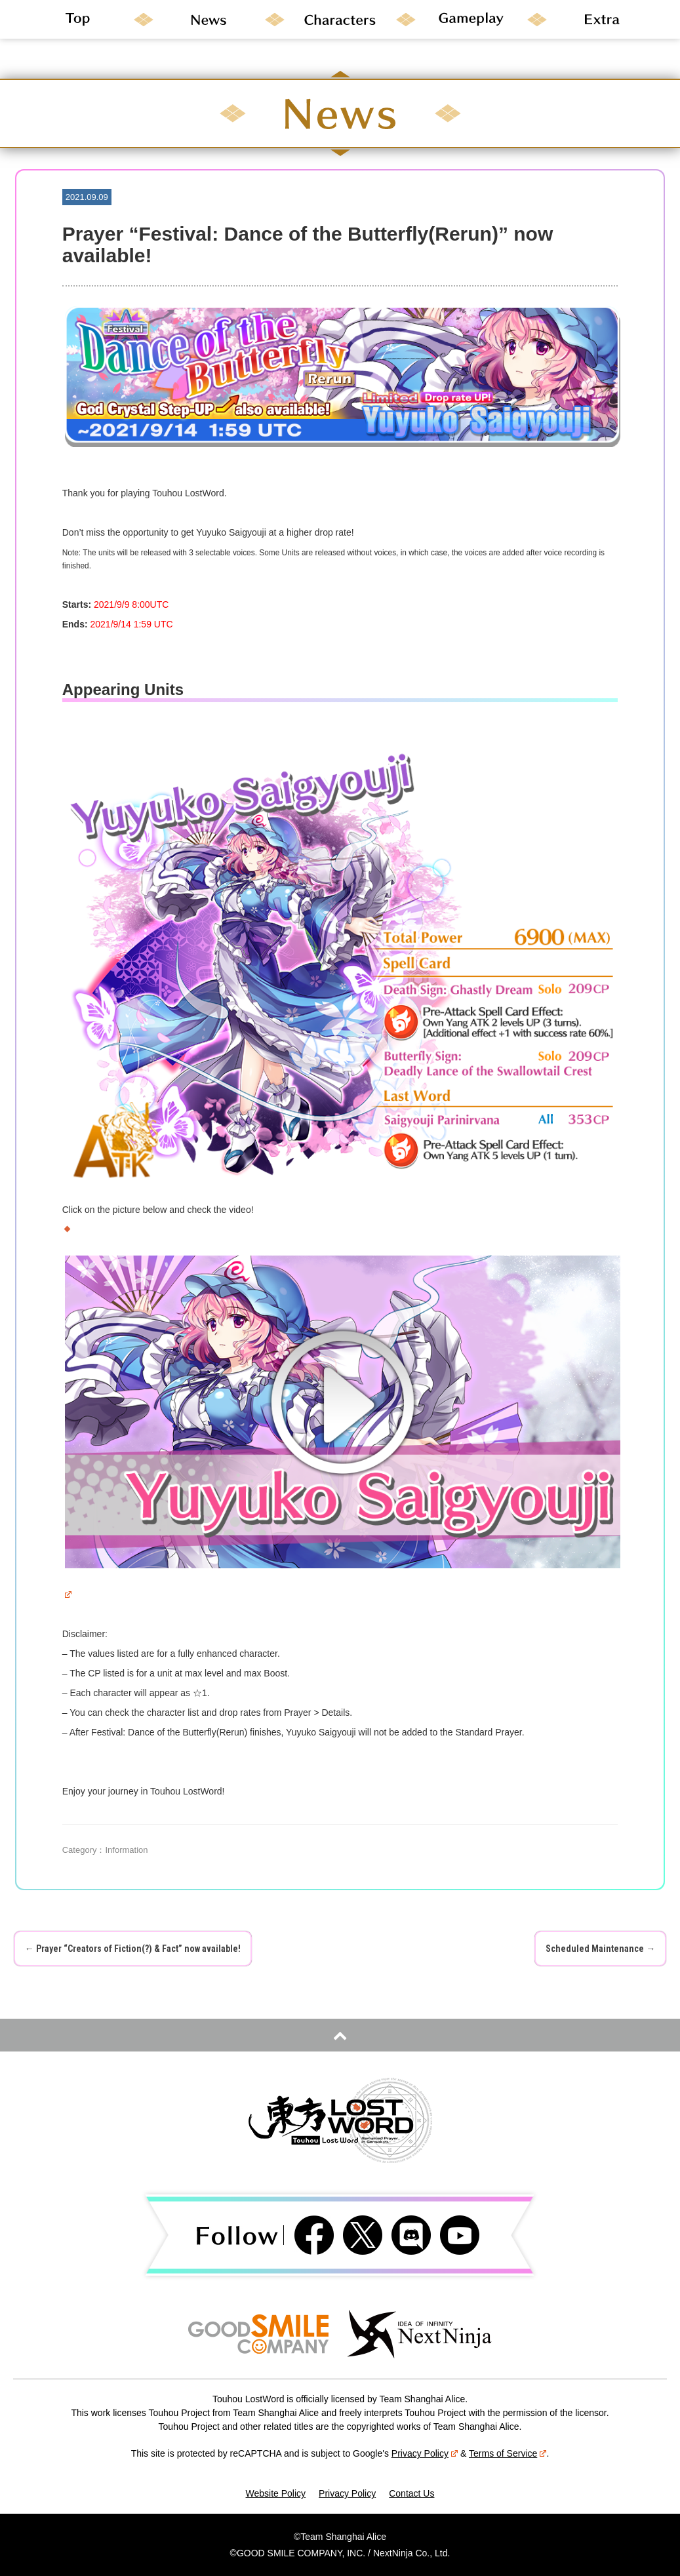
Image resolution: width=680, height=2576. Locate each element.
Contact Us (411, 2493)
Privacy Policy (424, 2453)
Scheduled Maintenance (600, 1948)
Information (126, 1850)
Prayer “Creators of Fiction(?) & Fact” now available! (133, 1948)
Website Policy (276, 2493)
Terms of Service (507, 2453)
